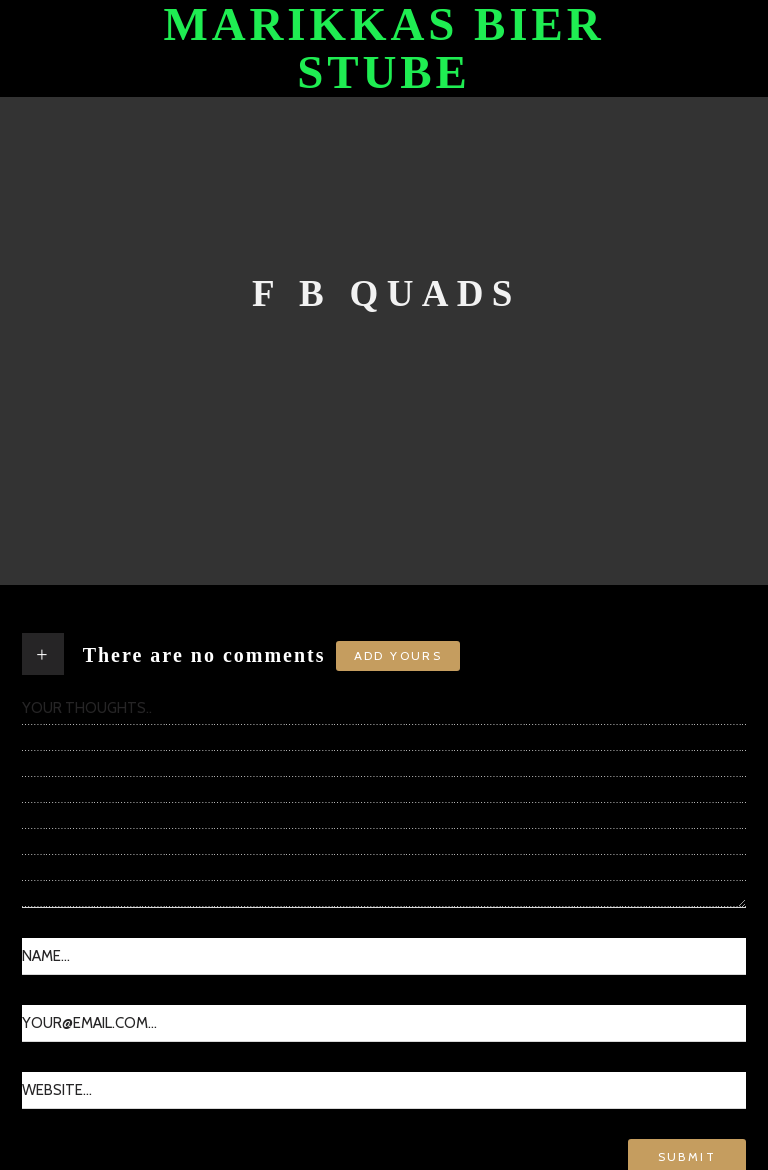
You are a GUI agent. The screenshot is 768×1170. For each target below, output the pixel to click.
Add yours (398, 655)
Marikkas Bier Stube (383, 48)
